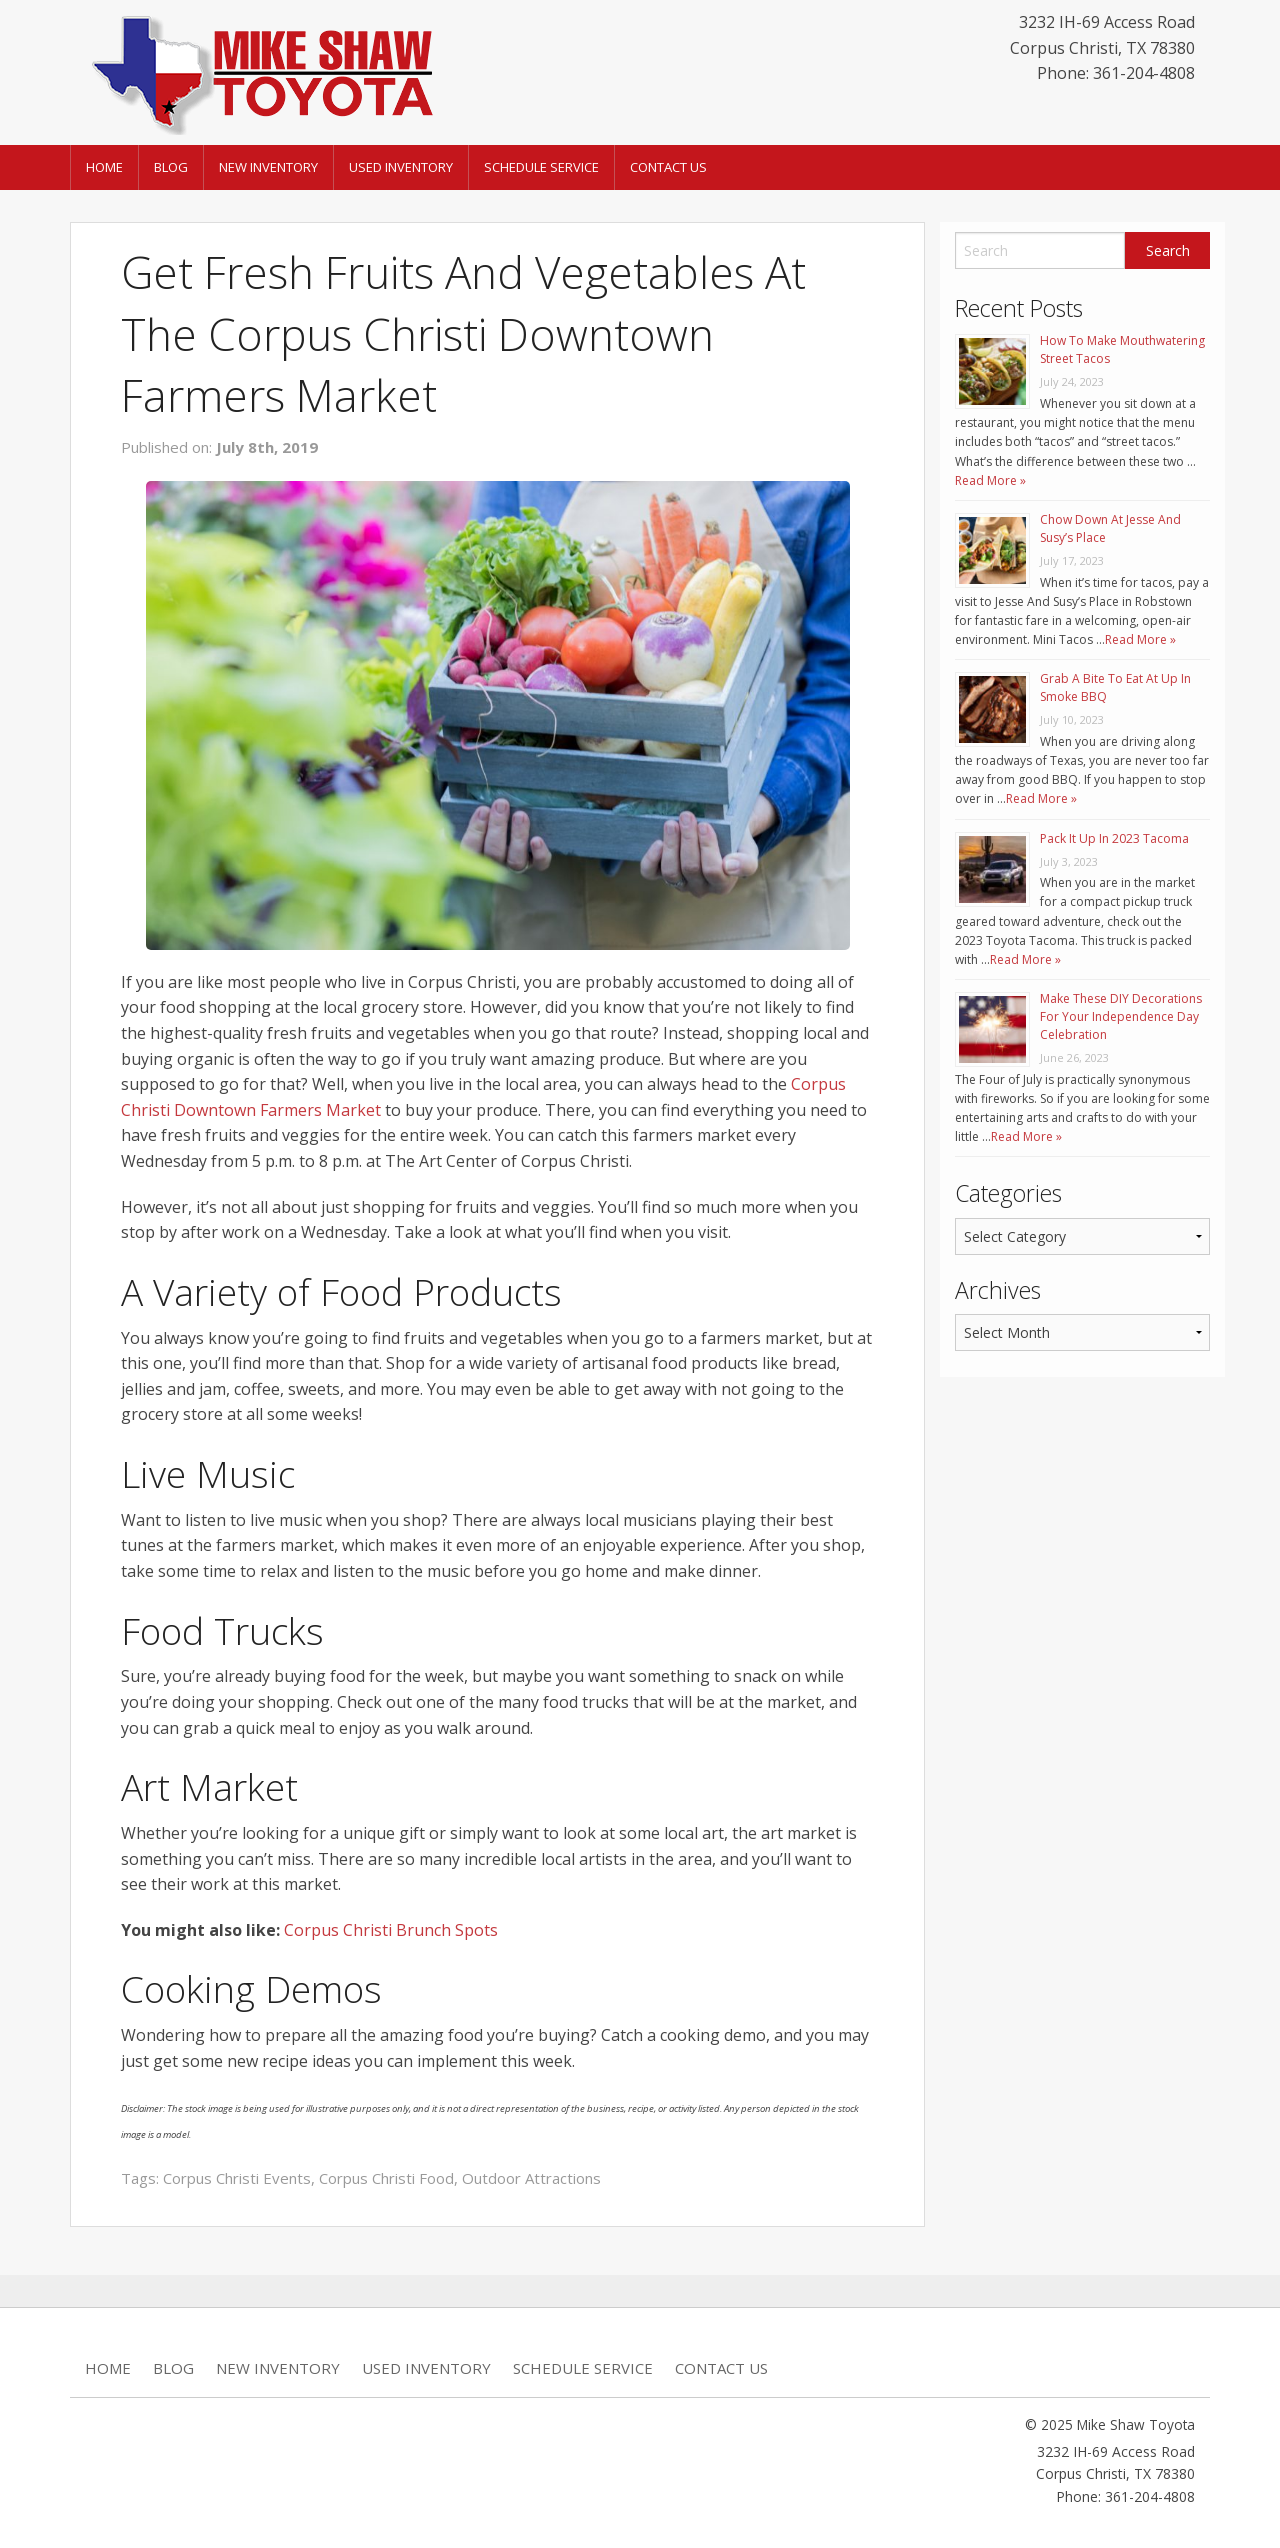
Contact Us (668, 167)
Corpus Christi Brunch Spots (391, 1930)
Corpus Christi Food (386, 2178)
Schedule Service (541, 167)
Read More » (990, 480)
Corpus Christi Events (237, 2178)
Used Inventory (401, 167)
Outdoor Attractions (531, 2178)
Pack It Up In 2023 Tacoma (1114, 838)
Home (104, 167)
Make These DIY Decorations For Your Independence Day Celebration (1121, 1016)
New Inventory (268, 167)
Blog (171, 167)
